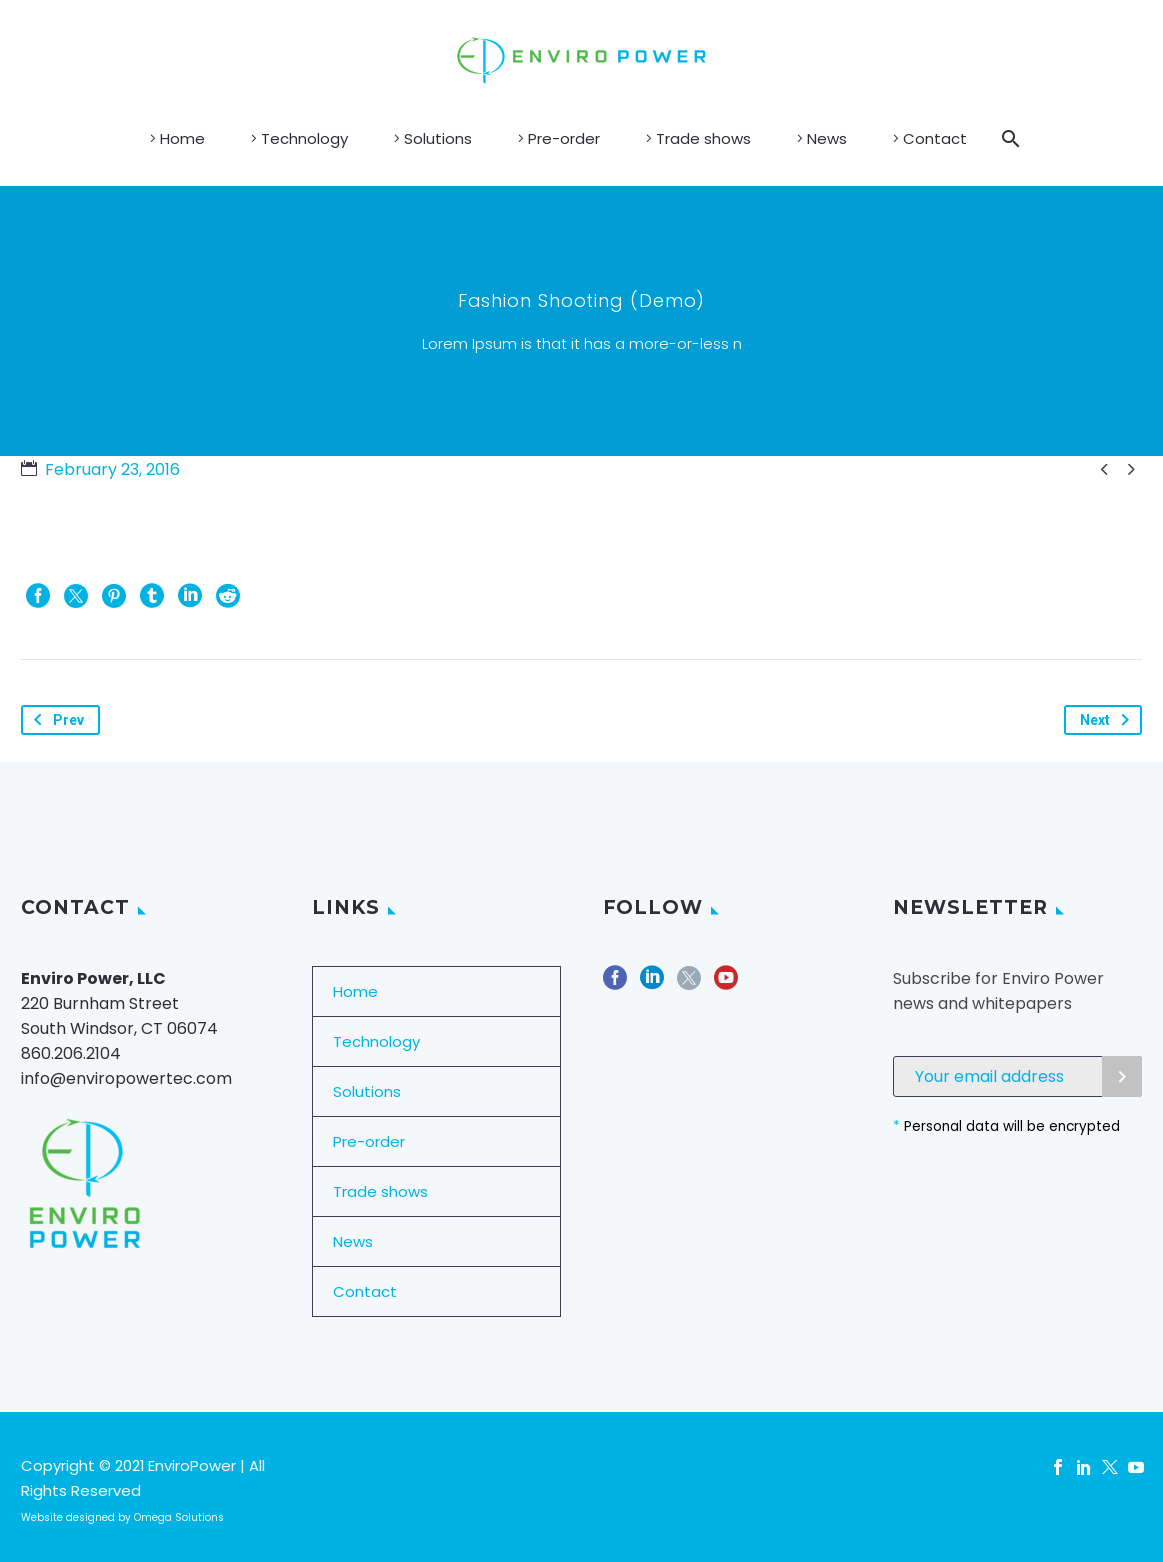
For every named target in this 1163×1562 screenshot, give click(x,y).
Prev (55, 720)
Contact (935, 138)
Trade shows (703, 138)
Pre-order (564, 138)
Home (182, 138)
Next (1108, 720)
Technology (304, 138)
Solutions (438, 138)
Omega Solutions (179, 1517)
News (827, 138)
